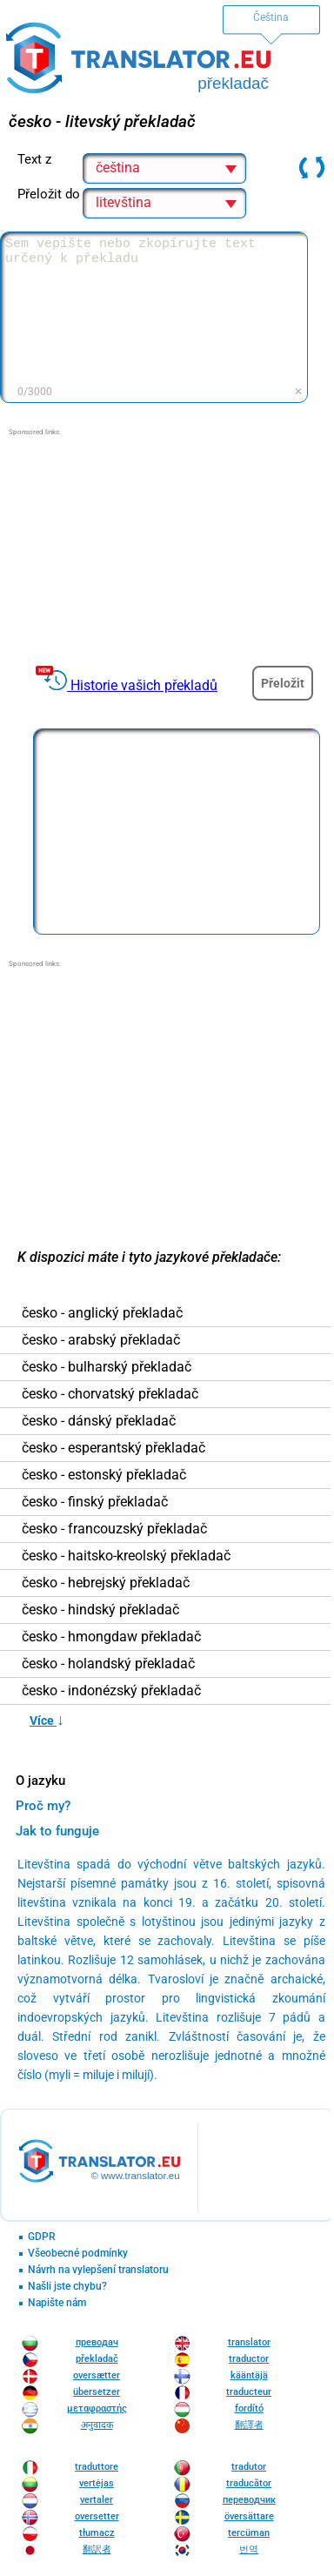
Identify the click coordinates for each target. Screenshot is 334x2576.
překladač (97, 2359)
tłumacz (97, 2533)
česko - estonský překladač (104, 1475)
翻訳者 (97, 2549)
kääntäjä (249, 2375)
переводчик (249, 2500)
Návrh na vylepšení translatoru (98, 2270)
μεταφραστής (97, 2408)
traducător (248, 2483)
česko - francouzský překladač (114, 1529)
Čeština (271, 17)
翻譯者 (249, 2425)
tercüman (249, 2533)
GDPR (42, 2237)
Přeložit (282, 683)
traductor (249, 2359)
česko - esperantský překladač (113, 1448)
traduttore (96, 2466)
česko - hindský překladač (100, 1610)
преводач (97, 2342)
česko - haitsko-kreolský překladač (126, 1556)
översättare (249, 2516)
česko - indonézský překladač (111, 1691)
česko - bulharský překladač (106, 1367)
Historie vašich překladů (143, 685)
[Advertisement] (165, 546)
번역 (248, 2549)
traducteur (248, 2392)
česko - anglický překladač (102, 1313)
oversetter (97, 2516)
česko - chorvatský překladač (110, 1394)
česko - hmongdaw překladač (111, 1637)
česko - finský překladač (95, 1502)
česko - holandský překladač (108, 1664)
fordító (249, 2408)
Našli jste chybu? (67, 2286)
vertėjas (96, 2483)
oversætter (96, 2375)
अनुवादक (97, 2425)
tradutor (248, 2466)
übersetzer (96, 2392)
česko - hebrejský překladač (106, 1583)
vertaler (96, 2500)
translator (249, 2342)
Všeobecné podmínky (78, 2253)
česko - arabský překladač (101, 1340)
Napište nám (57, 2303)
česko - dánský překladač (99, 1421)
